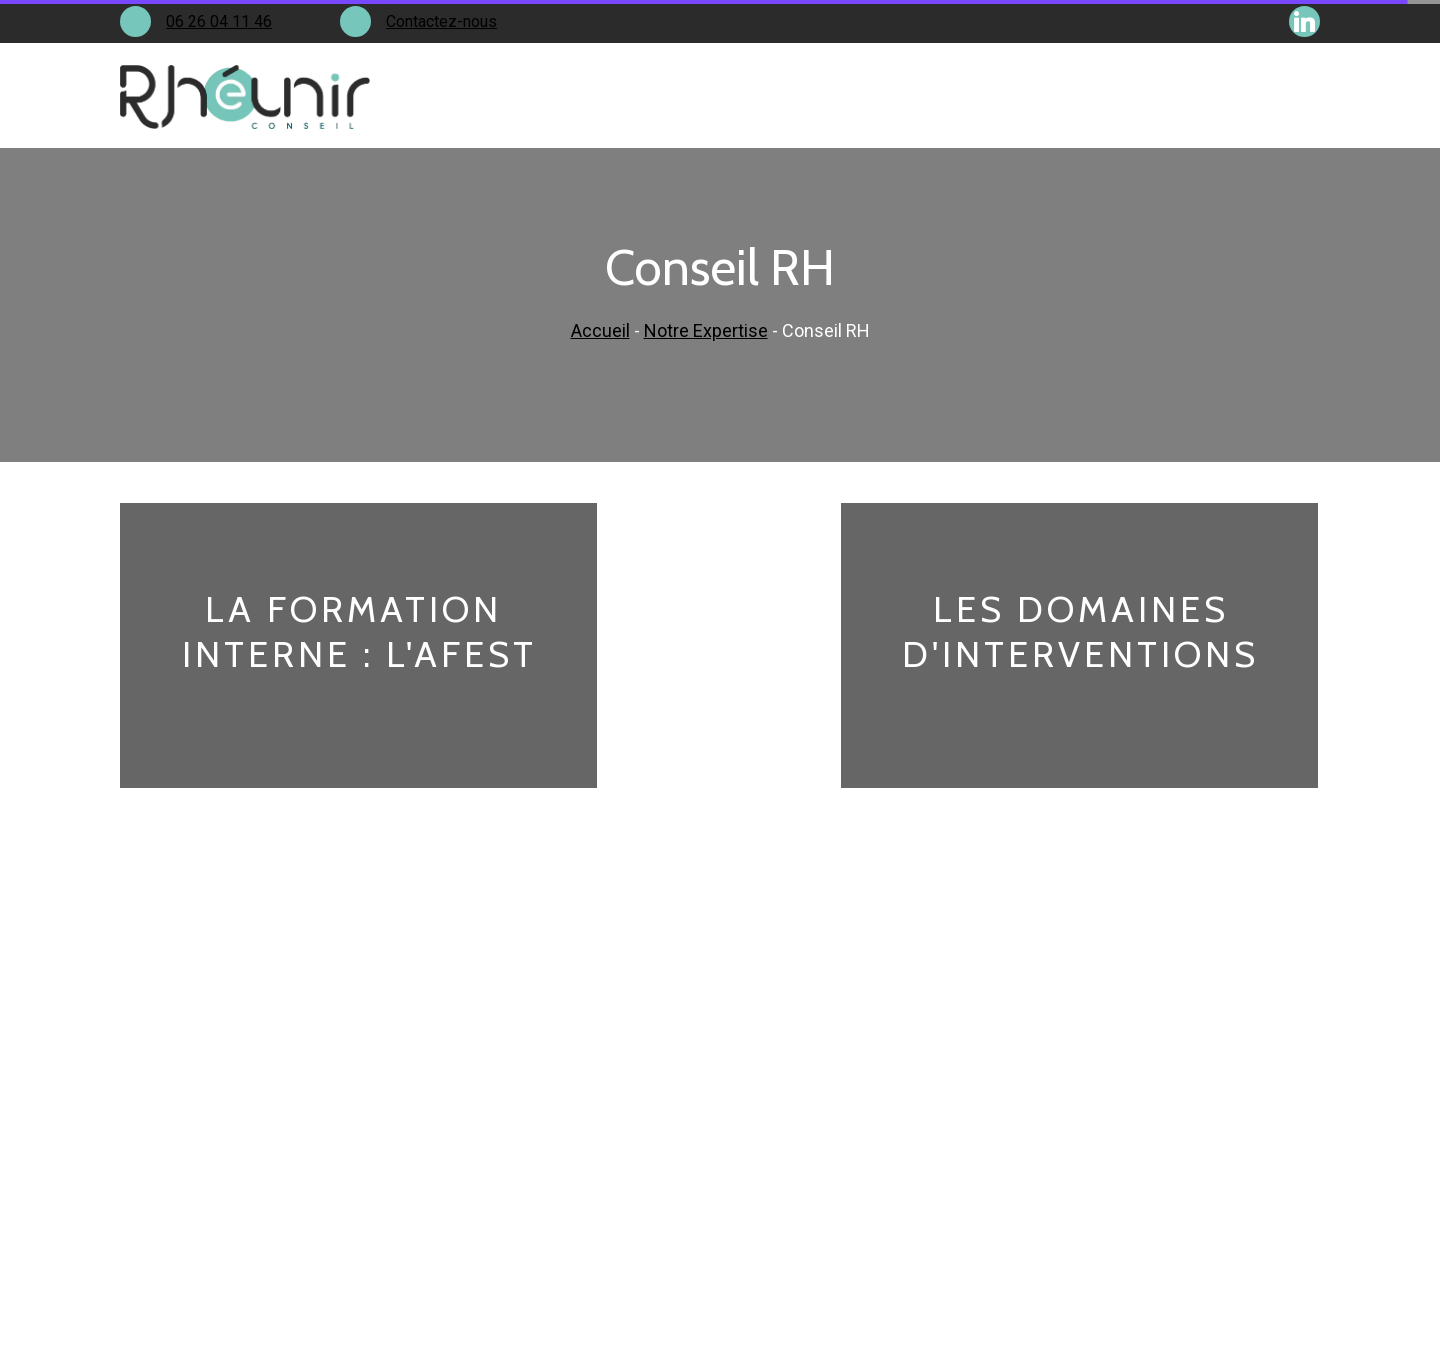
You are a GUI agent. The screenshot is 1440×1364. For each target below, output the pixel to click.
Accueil (600, 330)
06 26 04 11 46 (219, 21)
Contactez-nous (441, 21)
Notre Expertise (706, 330)
